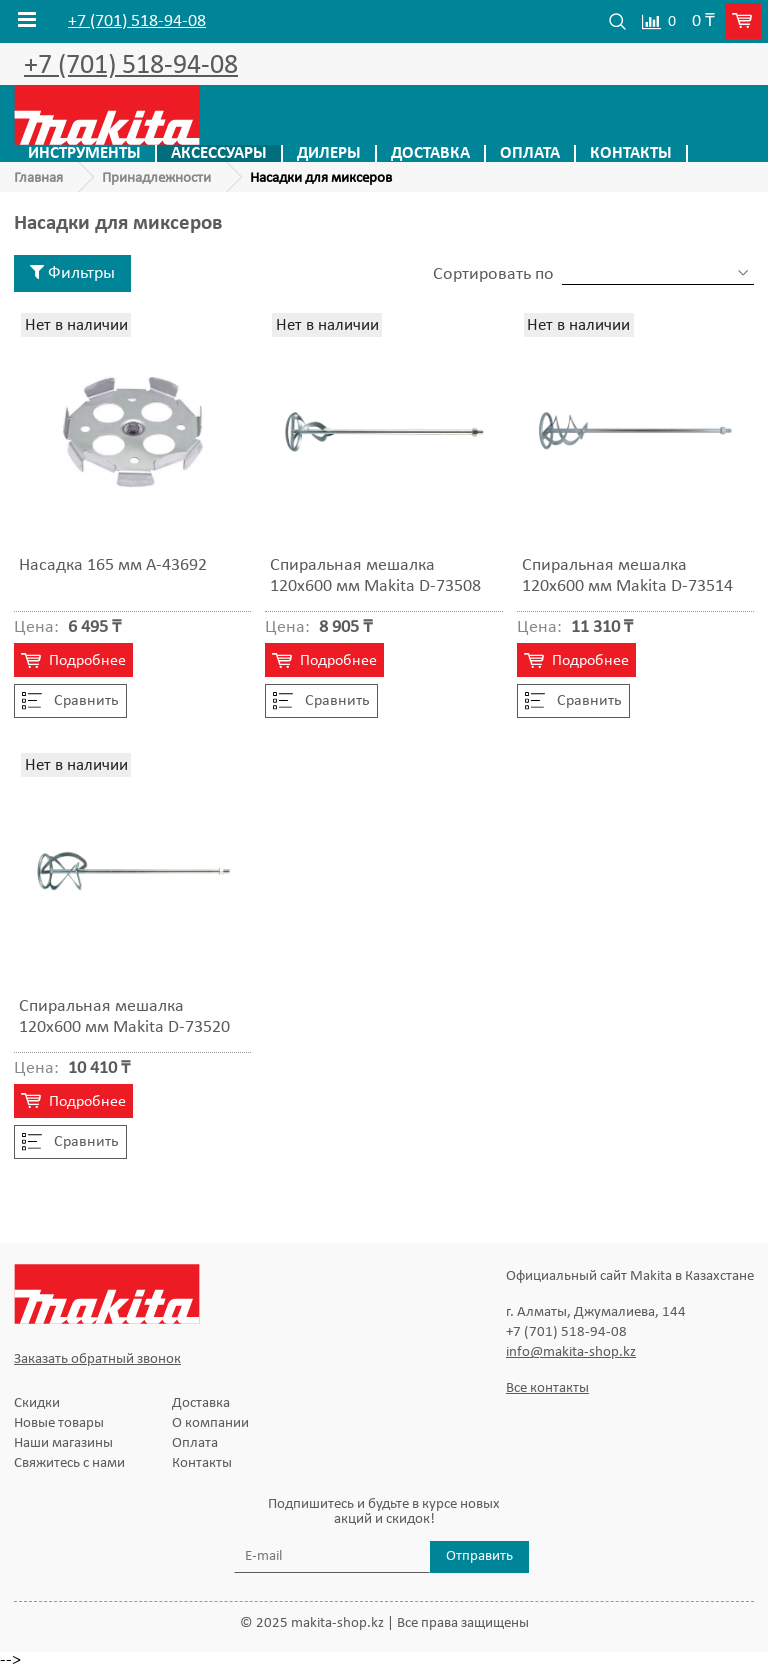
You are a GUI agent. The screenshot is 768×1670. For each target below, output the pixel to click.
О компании (210, 1423)
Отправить (479, 1556)
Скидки (37, 1403)
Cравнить (70, 701)
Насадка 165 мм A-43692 (113, 565)
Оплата (530, 153)
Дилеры (329, 153)
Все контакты (547, 1388)
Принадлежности (156, 178)
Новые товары (59, 1423)
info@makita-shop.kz (571, 1352)
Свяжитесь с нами (69, 1463)
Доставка (430, 153)
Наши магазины (63, 1443)
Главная (38, 178)
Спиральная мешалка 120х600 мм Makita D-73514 (627, 576)
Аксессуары (219, 153)
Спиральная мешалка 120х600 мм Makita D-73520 (124, 1017)
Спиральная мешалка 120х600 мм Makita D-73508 (375, 576)
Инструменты (84, 153)
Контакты (631, 153)
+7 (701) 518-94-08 (137, 22)
